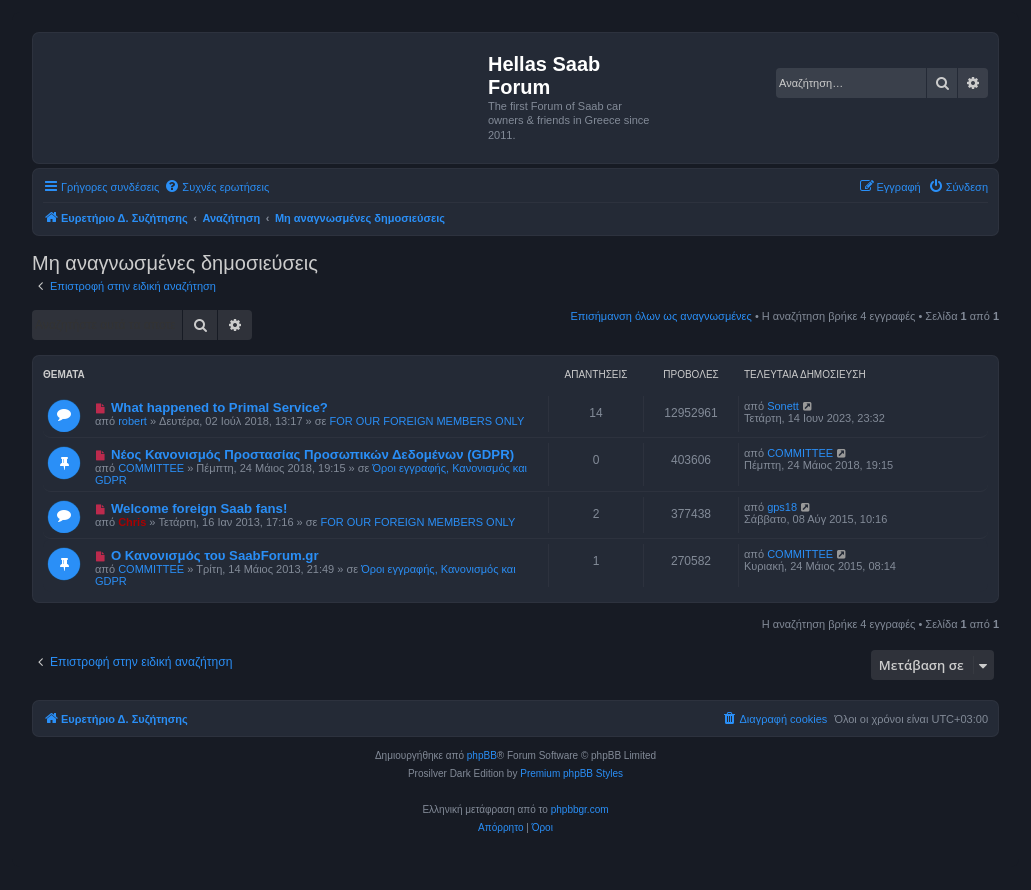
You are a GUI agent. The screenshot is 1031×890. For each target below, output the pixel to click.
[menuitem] (216, 187)
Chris (132, 522)
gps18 (782, 507)
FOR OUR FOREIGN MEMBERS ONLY (427, 421)
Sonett (783, 406)
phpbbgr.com (580, 809)
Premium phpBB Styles (571, 773)
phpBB (482, 755)
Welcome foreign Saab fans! (199, 508)
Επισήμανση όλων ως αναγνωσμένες (661, 316)
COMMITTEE (151, 468)
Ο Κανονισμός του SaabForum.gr (215, 555)
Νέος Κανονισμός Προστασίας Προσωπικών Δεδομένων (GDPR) (312, 454)
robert (132, 421)
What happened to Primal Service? (219, 407)
